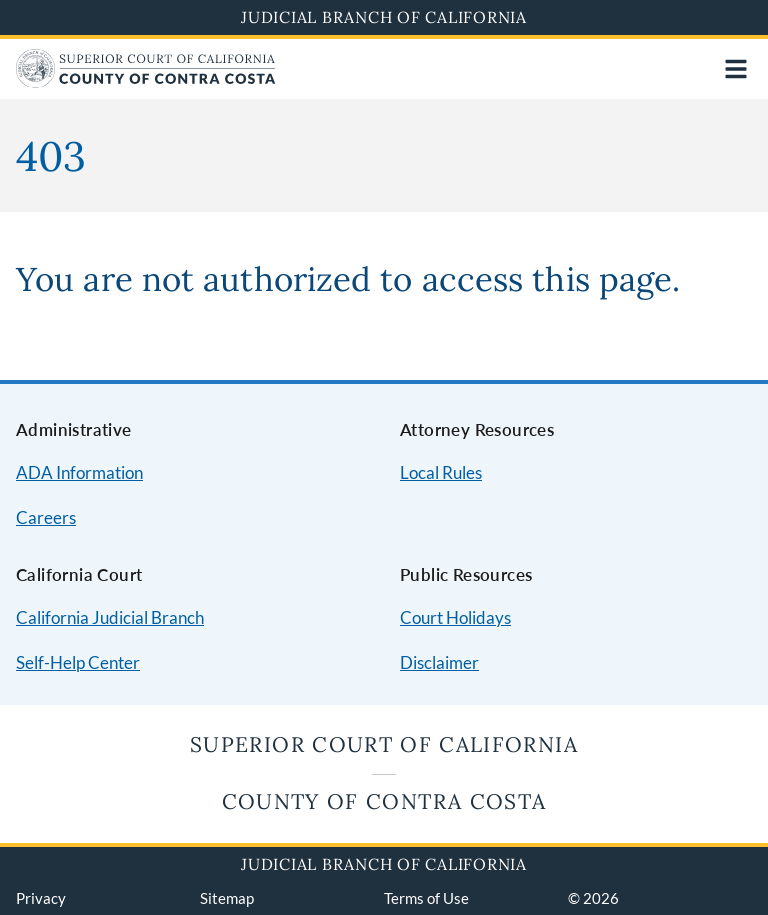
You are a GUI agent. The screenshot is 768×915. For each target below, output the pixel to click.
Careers (46, 517)
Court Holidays (455, 617)
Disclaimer (439, 662)
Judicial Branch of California (384, 17)
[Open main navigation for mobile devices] (736, 69)
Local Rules (441, 472)
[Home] (146, 81)
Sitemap (227, 898)
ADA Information (79, 472)
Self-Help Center (78, 662)
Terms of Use (426, 898)
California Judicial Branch (110, 617)
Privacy (41, 898)
